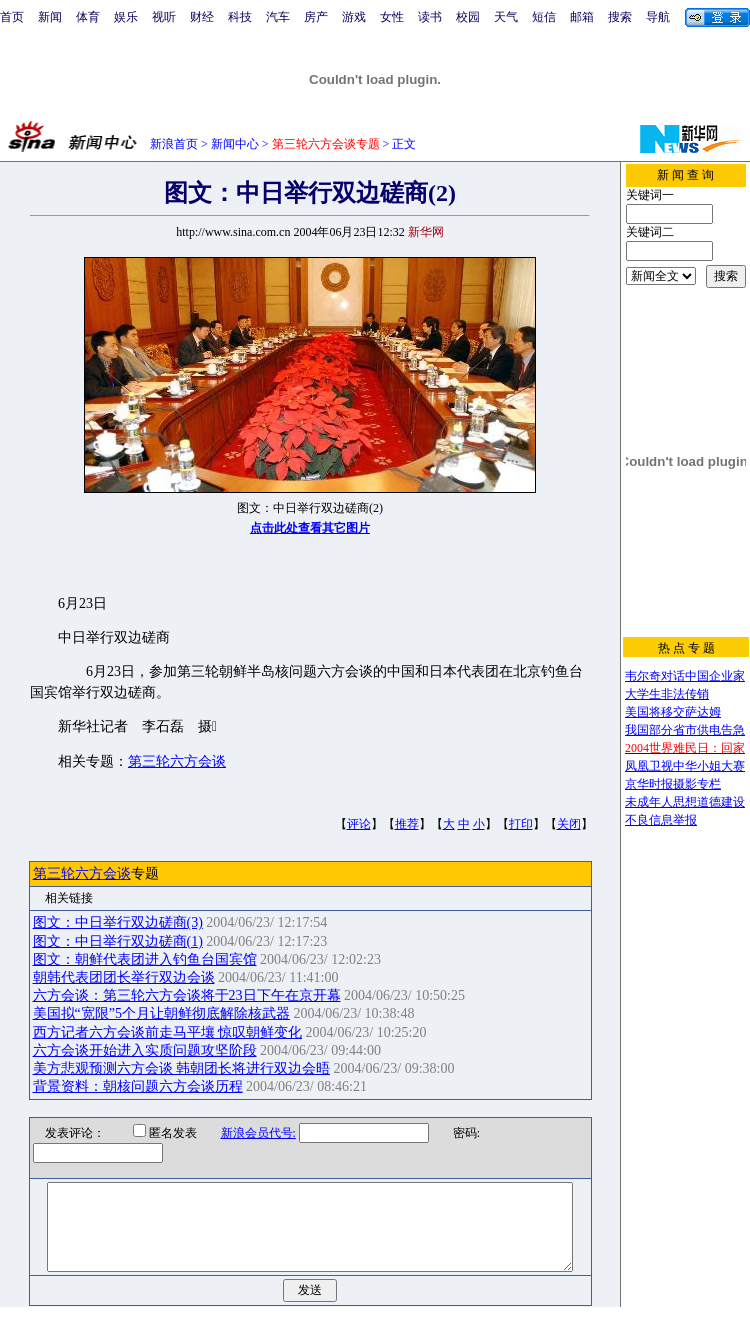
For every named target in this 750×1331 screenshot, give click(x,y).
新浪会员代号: (245, 1133)
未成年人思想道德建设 (685, 802)
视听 (164, 17)
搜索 (620, 17)
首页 (12, 17)
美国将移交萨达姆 (673, 712)
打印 (521, 824)
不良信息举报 (661, 820)
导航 (658, 17)
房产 (316, 17)
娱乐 (126, 17)
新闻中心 (235, 144)
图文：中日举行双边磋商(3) (118, 922)
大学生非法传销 (667, 694)
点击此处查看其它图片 (310, 528)
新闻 (50, 17)
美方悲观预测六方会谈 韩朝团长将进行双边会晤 (182, 1068)
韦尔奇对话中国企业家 (685, 676)
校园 (468, 17)
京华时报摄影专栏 (673, 784)
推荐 (407, 824)
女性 (392, 17)
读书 (430, 17)
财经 (202, 17)
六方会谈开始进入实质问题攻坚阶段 (145, 1050)
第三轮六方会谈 (177, 761)
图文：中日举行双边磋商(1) (118, 941)
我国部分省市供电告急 (685, 730)
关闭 (569, 824)
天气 (506, 17)
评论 (359, 824)
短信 (544, 17)
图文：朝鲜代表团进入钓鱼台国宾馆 (145, 959)
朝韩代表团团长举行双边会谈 (124, 977)
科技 (240, 17)
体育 (88, 17)
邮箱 (582, 17)
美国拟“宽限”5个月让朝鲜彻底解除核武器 (161, 1013)
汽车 (278, 17)
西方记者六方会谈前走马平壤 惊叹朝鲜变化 (168, 1032)
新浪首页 (174, 144)
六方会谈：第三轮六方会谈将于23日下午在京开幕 (187, 995)
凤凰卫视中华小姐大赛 (685, 766)
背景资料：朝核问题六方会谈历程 (138, 1086)
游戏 (354, 17)
